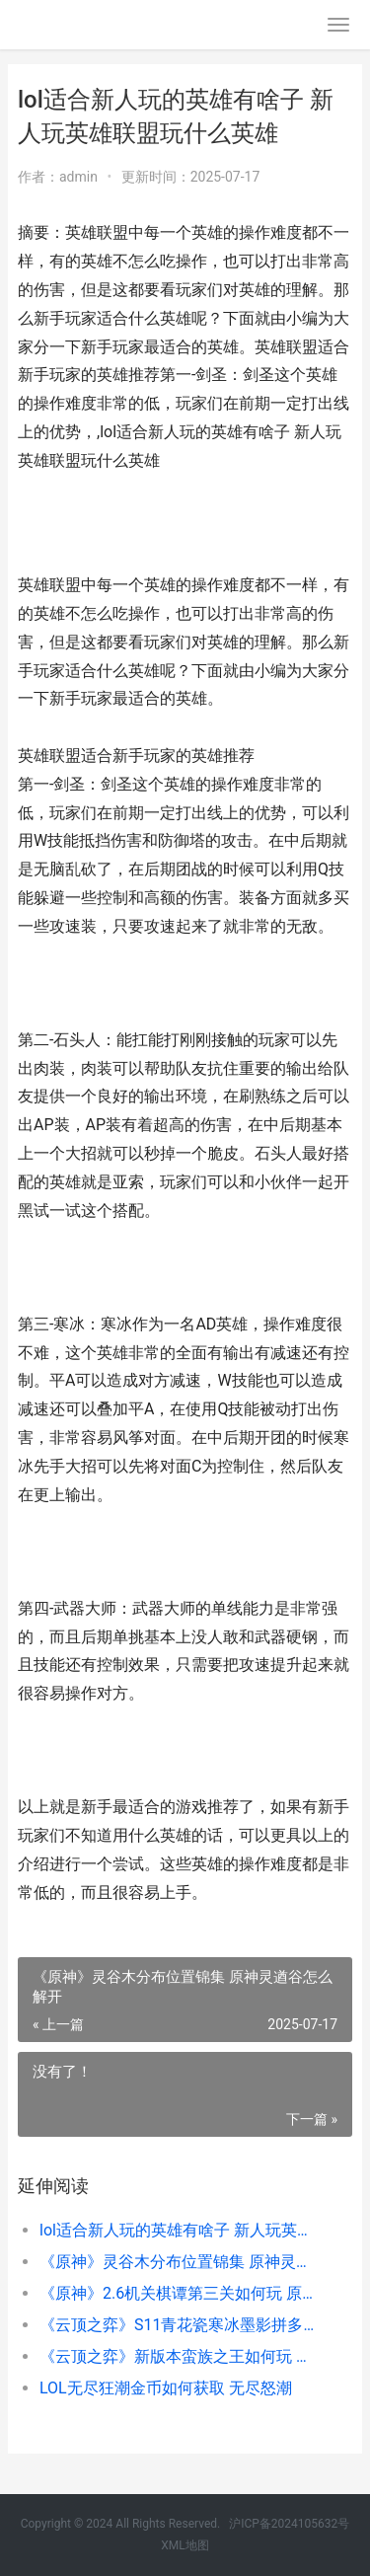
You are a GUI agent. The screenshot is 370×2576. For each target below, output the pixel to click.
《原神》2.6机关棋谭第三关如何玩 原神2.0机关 (180, 2293)
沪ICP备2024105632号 (289, 2524)
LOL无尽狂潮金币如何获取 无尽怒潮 (165, 2388)
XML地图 (184, 2545)
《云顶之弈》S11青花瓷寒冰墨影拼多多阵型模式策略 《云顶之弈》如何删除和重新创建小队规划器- (180, 2324)
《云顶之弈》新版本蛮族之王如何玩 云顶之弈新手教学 (180, 2356)
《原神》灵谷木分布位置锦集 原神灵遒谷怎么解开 (180, 2261)
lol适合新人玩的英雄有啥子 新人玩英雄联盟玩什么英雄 (180, 2230)
